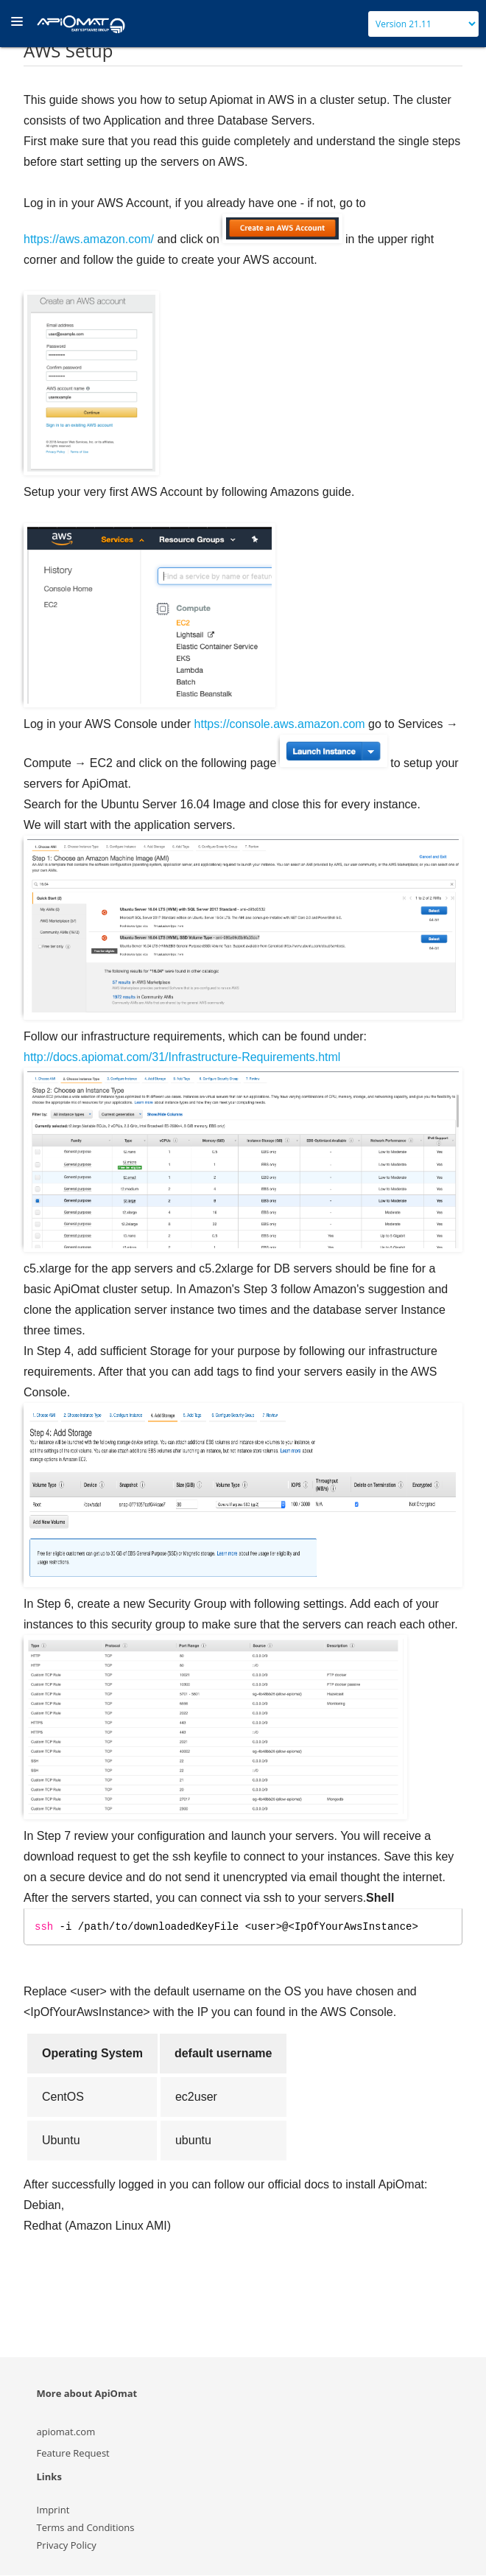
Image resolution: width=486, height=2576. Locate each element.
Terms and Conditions (86, 2528)
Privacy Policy (66, 2545)
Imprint (53, 2510)
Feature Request (73, 2453)
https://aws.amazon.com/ (89, 239)
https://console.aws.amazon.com (279, 724)
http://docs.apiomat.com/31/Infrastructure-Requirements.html (182, 1057)
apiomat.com (66, 2432)
